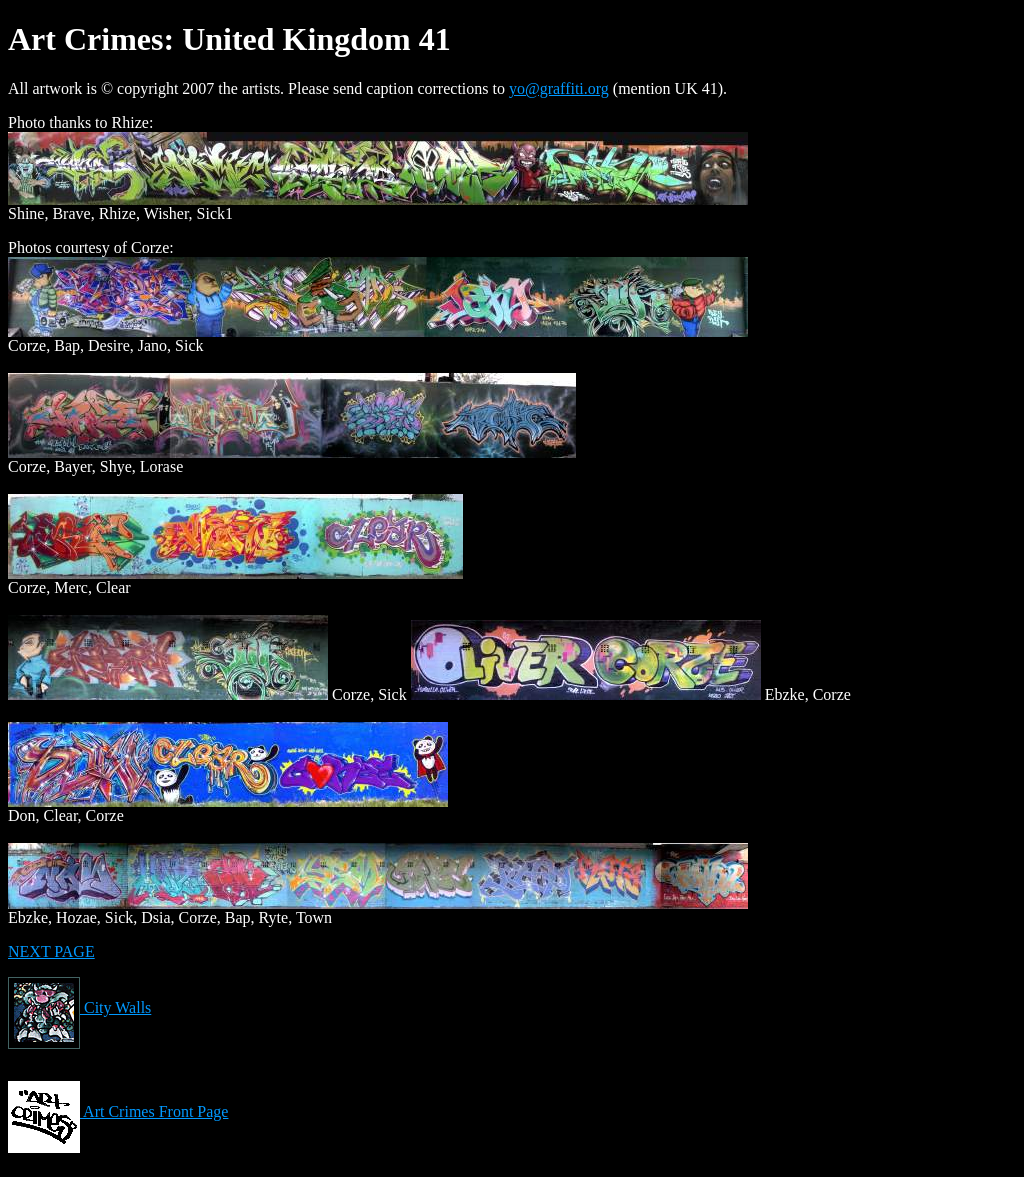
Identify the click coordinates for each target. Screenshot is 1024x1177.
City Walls (79, 1007)
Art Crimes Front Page (118, 1111)
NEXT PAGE (51, 951)
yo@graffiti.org (559, 88)
